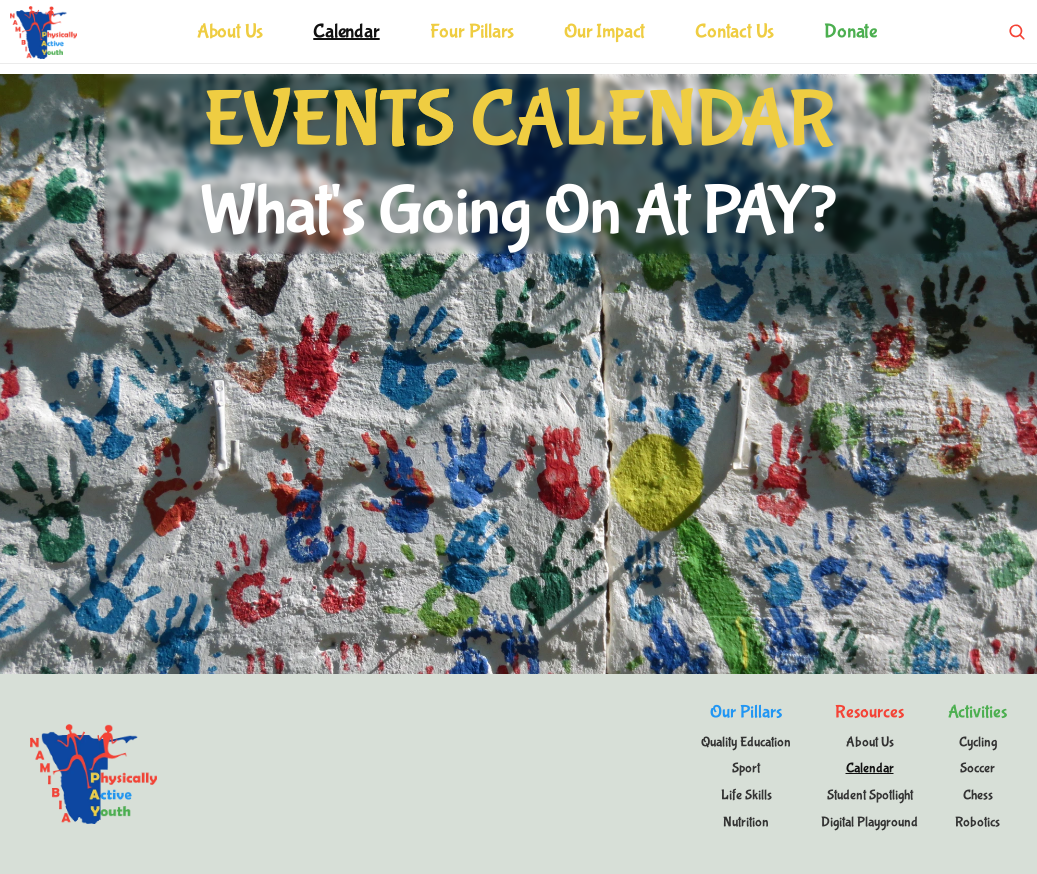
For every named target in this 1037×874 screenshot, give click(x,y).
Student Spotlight (870, 795)
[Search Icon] (1017, 32)
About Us (230, 31)
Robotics (977, 822)
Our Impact (604, 31)
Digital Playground (869, 822)
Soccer (977, 768)
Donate (850, 31)
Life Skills (746, 795)
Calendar (346, 31)
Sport (746, 768)
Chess (978, 795)
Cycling (978, 742)
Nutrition (746, 822)
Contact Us (734, 31)
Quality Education (746, 742)
